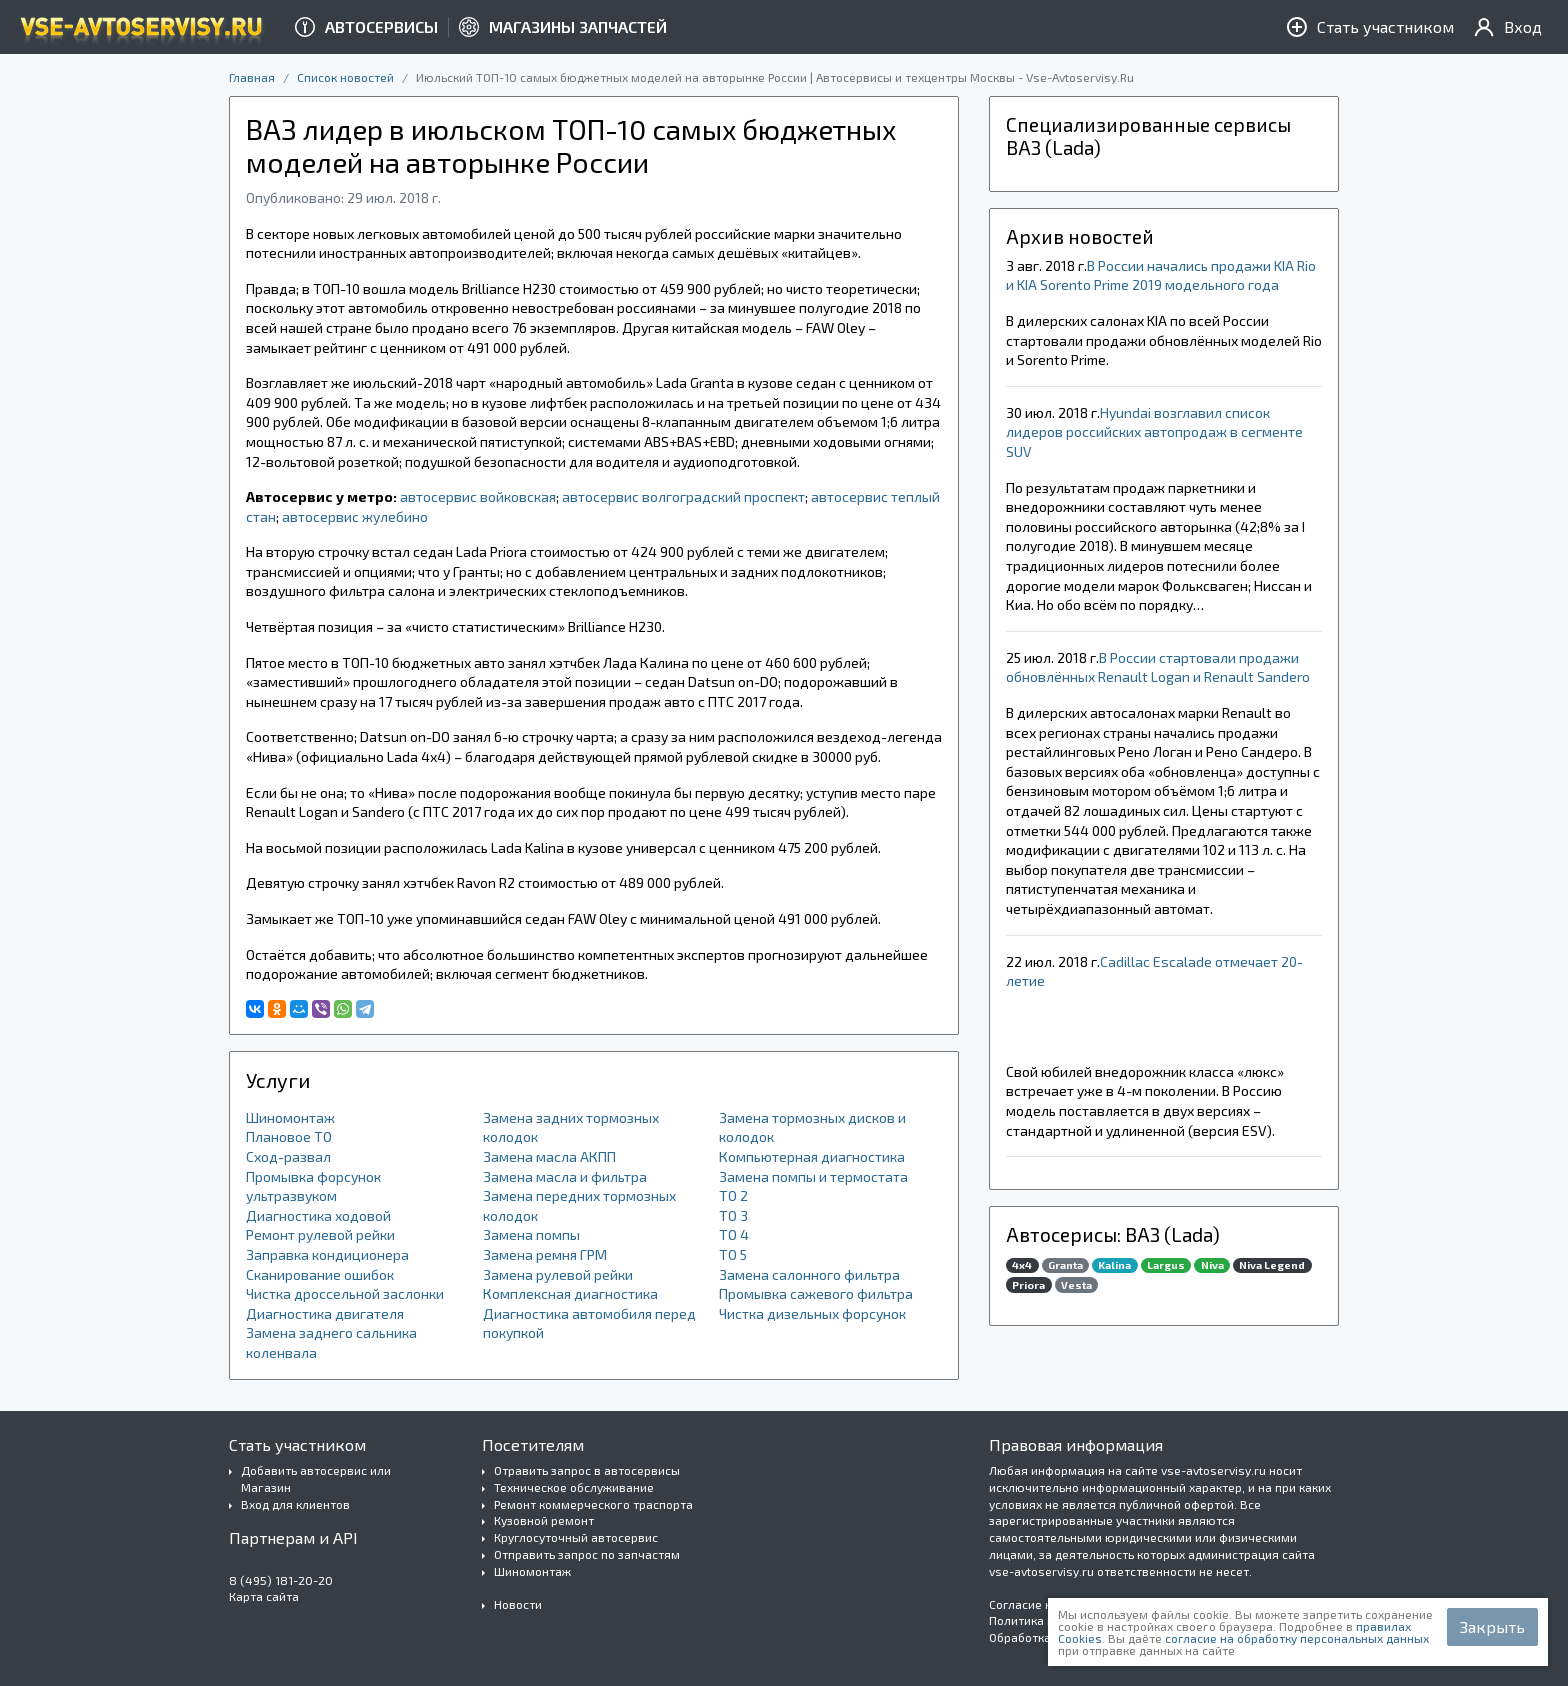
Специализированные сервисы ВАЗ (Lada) (1148, 136)
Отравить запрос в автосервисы (587, 1470)
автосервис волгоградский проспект (683, 496)
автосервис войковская (478, 496)
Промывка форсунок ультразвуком (313, 1186)
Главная (252, 77)
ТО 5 (733, 1254)
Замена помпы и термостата (813, 1176)
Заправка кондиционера (327, 1254)
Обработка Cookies (1043, 1637)
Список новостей (345, 77)
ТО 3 (733, 1215)
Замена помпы (531, 1234)
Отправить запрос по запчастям (587, 1554)
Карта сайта (264, 1596)
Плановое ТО (289, 1136)
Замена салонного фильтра (809, 1274)
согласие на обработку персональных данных (1297, 1638)
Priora (1028, 1285)
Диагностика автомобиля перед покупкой (589, 1323)
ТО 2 (733, 1195)
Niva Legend (1272, 1265)
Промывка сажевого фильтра (816, 1293)
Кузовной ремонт (544, 1520)
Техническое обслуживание (574, 1487)
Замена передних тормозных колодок (579, 1205)
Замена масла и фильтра (565, 1176)
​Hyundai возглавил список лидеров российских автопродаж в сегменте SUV (1154, 432)
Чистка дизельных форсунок (812, 1313)
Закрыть (1492, 1626)
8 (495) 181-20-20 (281, 1580)
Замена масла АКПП (549, 1156)
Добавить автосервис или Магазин (316, 1478)
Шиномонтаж (290, 1117)
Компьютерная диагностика (812, 1156)
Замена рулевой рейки (558, 1274)
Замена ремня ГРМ (545, 1254)
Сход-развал (288, 1156)
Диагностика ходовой (318, 1215)
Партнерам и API (293, 1537)
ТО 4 (734, 1234)
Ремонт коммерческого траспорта (593, 1504)
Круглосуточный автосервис (576, 1537)
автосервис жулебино (355, 516)
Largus (1166, 1265)
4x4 (1022, 1265)
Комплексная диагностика (570, 1293)
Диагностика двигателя (325, 1313)
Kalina (1114, 1265)
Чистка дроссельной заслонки (345, 1293)
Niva (1212, 1265)
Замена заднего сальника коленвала (331, 1342)
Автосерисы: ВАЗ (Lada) (1113, 1234)
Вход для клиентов (295, 1504)
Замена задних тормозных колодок (571, 1127)
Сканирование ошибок (320, 1274)
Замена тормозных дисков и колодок (812, 1127)
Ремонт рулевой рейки (320, 1234)
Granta (1065, 1265)
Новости (518, 1604)
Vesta (1076, 1285)
